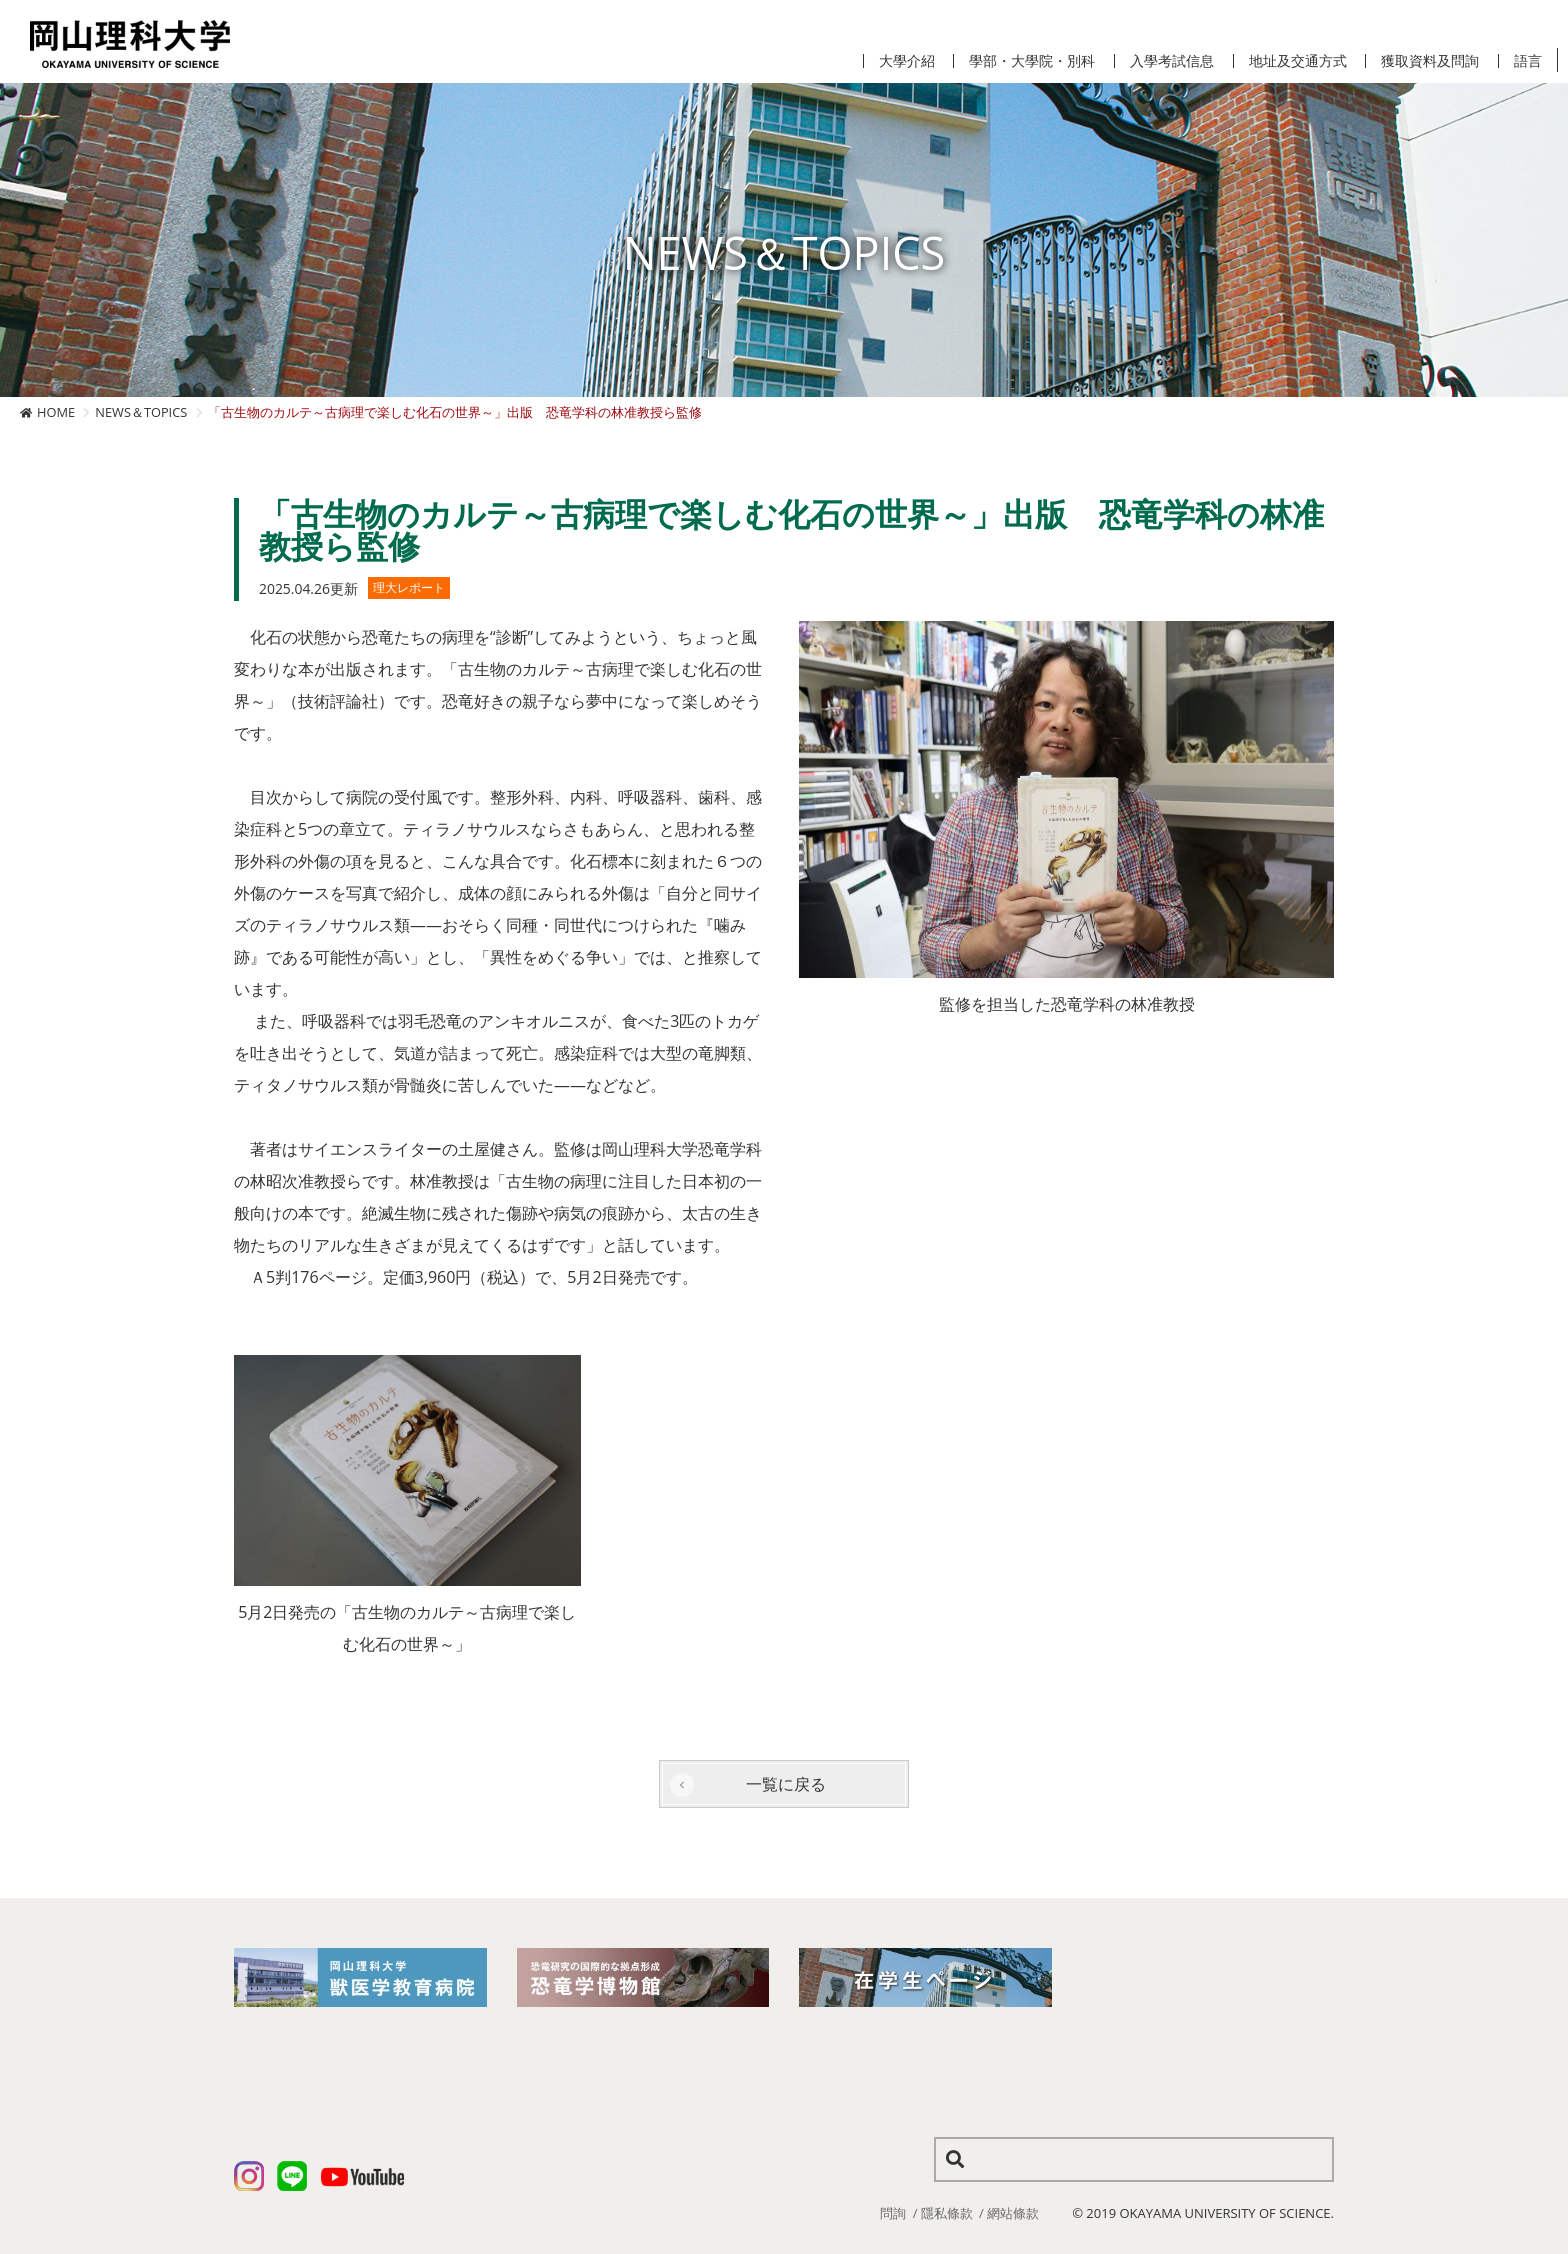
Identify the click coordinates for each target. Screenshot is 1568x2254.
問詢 (893, 2213)
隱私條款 (947, 2213)
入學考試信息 (1172, 61)
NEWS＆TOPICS (141, 412)
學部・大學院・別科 (1032, 61)
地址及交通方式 (1298, 61)
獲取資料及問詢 (1430, 61)
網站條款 (1013, 2213)
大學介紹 (907, 61)
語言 (1528, 61)
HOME (56, 412)
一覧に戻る (786, 1784)
